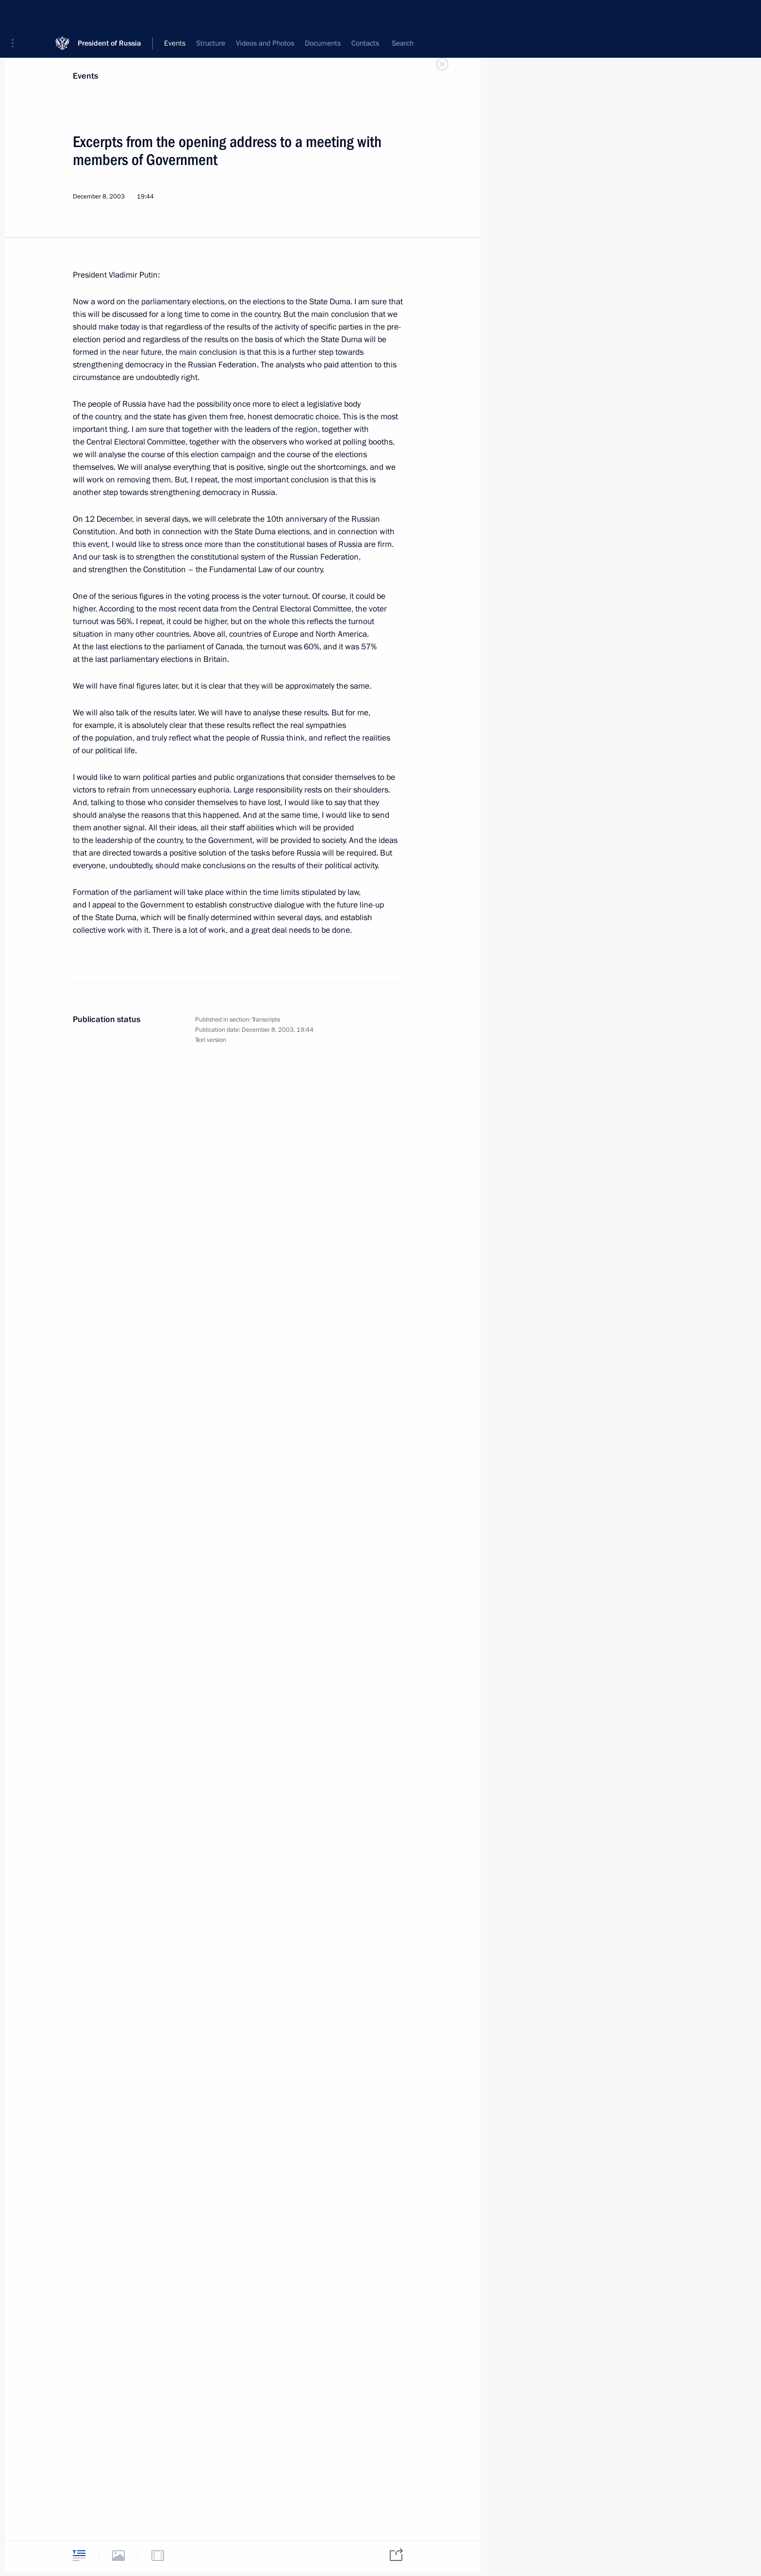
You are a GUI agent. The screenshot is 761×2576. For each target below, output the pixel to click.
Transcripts (266, 1019)
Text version (210, 1040)
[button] (16, 14)
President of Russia (109, 14)
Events (85, 76)
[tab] (79, 2555)
